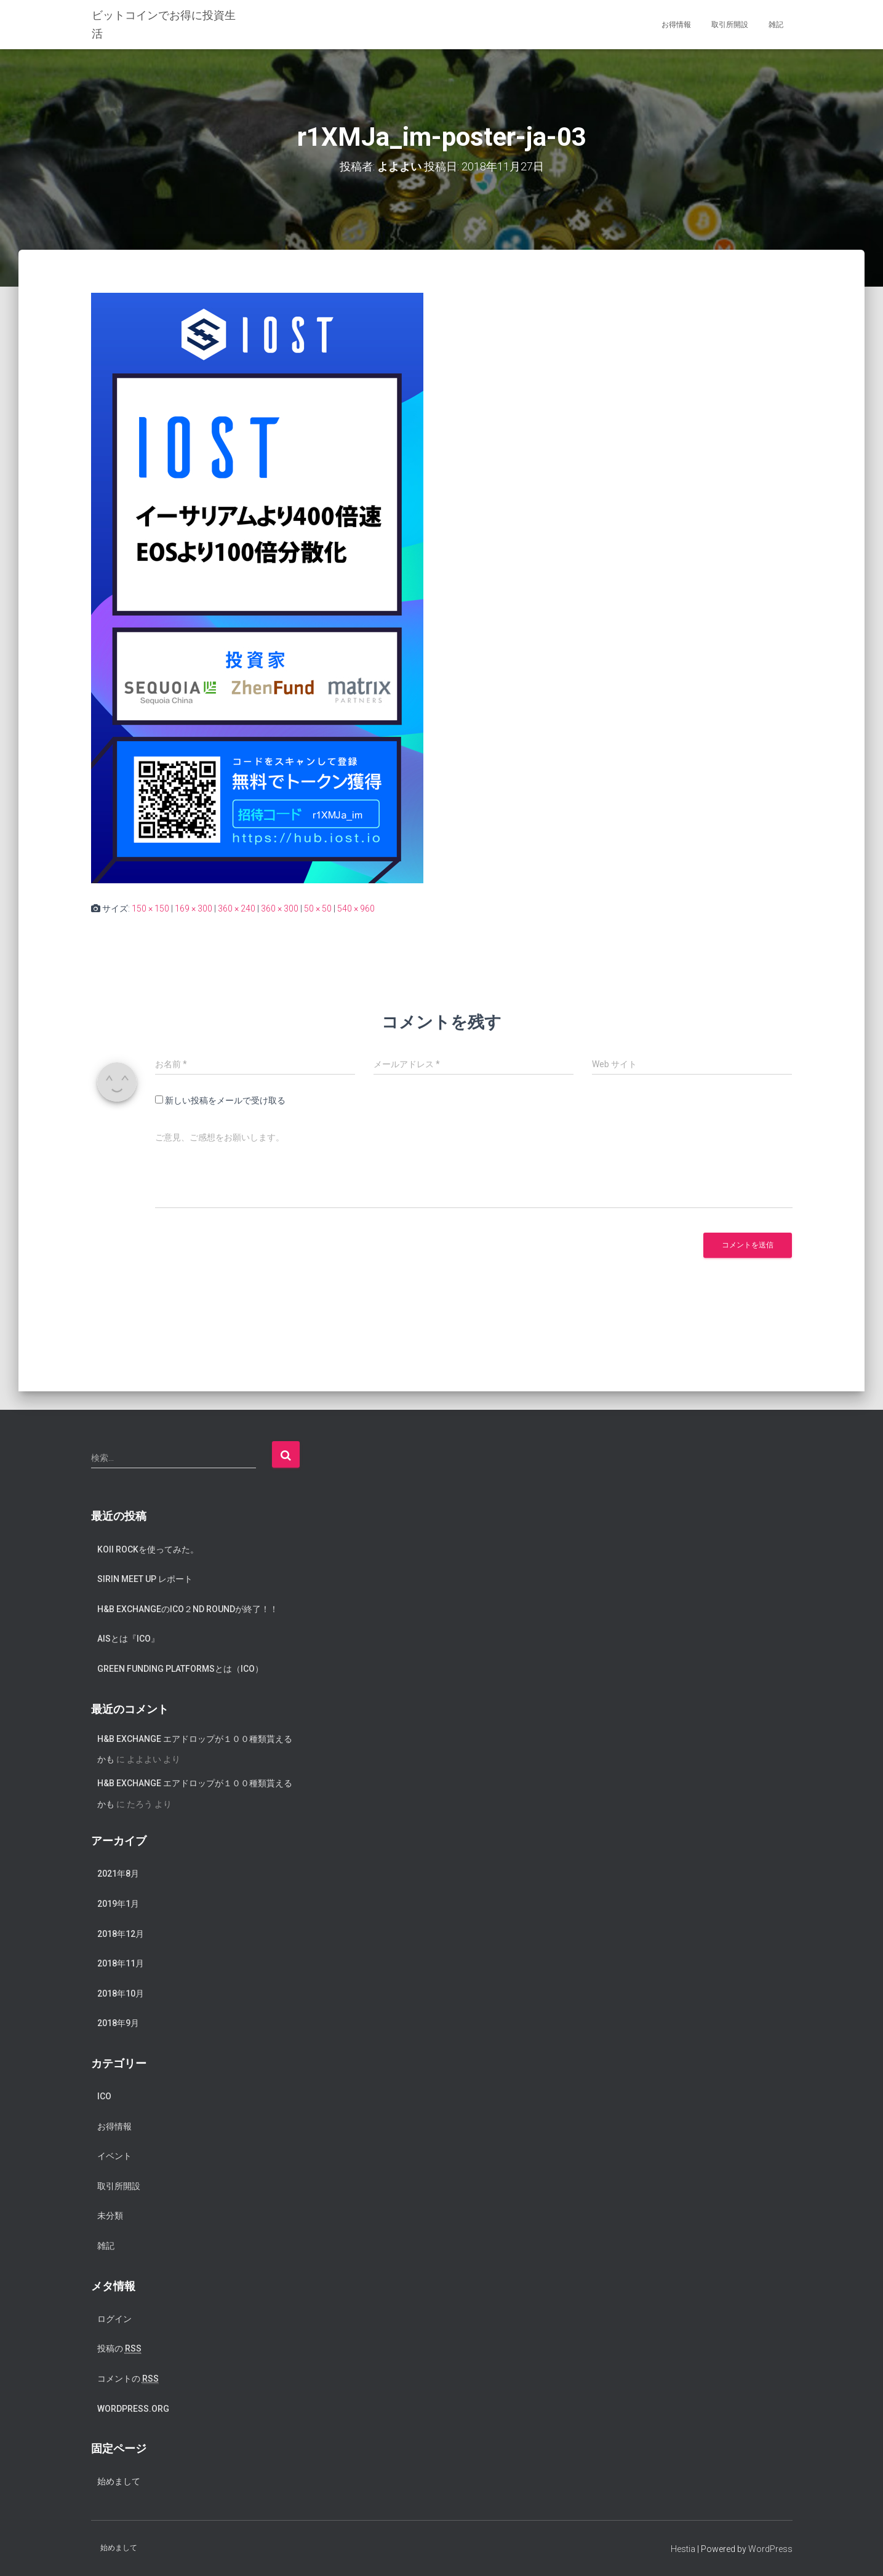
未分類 (110, 2215)
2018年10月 (120, 1993)
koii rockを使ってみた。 (148, 1549)
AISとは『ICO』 (128, 1639)
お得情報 (676, 24)
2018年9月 (118, 2023)
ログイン (114, 2318)
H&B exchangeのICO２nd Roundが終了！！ (187, 1608)
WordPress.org (133, 2408)
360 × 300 (279, 908)
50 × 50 (318, 908)
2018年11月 (120, 1963)
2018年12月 (120, 1933)
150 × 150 (150, 908)
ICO (104, 2096)
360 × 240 (236, 908)
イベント (114, 2156)
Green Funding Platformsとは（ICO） (180, 1668)
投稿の (119, 2348)
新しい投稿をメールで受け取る (225, 1100)
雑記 (776, 24)
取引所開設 (729, 24)
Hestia (683, 2548)
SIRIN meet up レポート (145, 1578)
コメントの (128, 2378)
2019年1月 (118, 1903)
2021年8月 (118, 1873)
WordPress (770, 2548)
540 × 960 (356, 908)
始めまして (118, 2481)
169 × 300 (193, 908)
